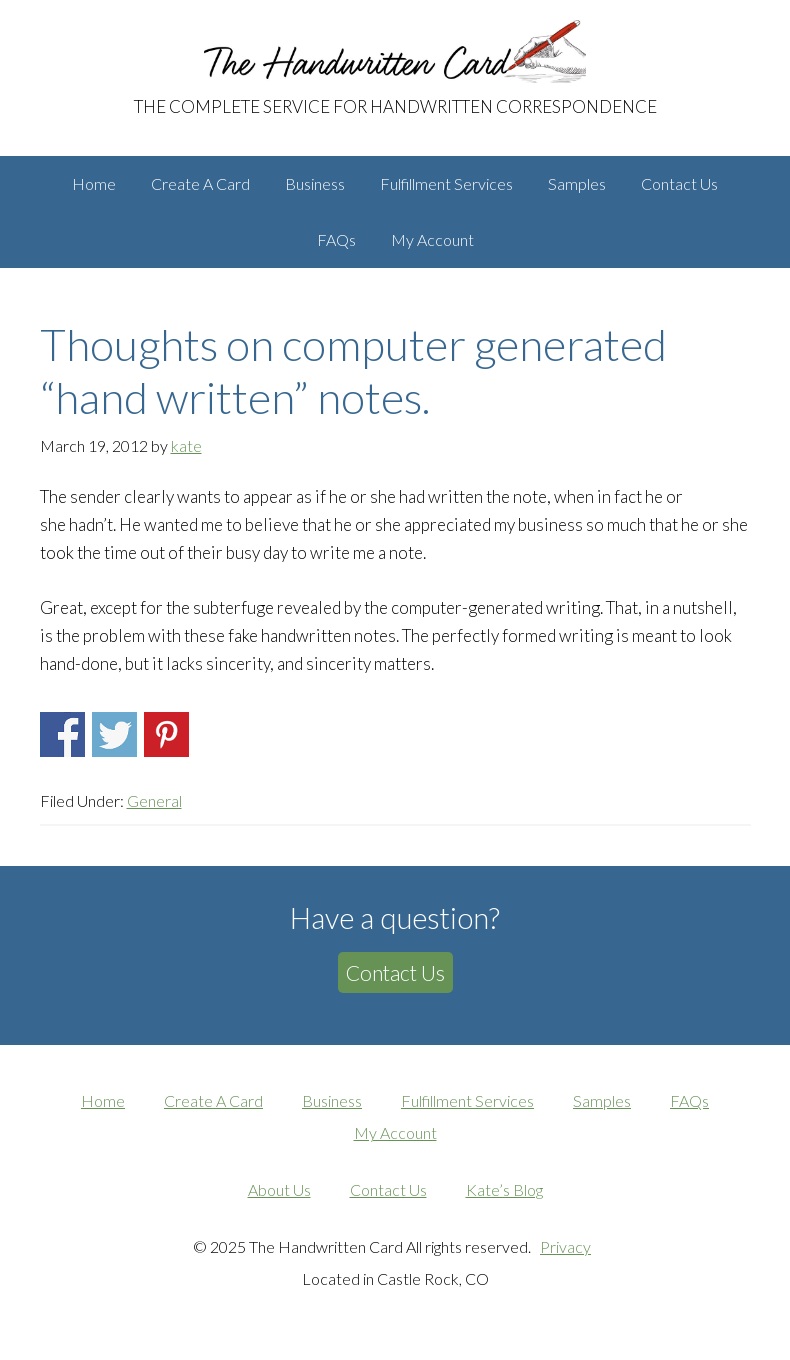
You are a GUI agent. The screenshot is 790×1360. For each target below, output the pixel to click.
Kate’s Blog (504, 1189)
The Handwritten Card (395, 39)
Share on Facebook (62, 734)
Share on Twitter (114, 734)
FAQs (689, 1100)
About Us (279, 1189)
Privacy (565, 1246)
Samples (602, 1100)
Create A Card (213, 1100)
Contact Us (395, 972)
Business (332, 1100)
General (154, 800)
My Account (395, 1132)
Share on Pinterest (166, 734)
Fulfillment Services (467, 1100)
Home (103, 1100)
